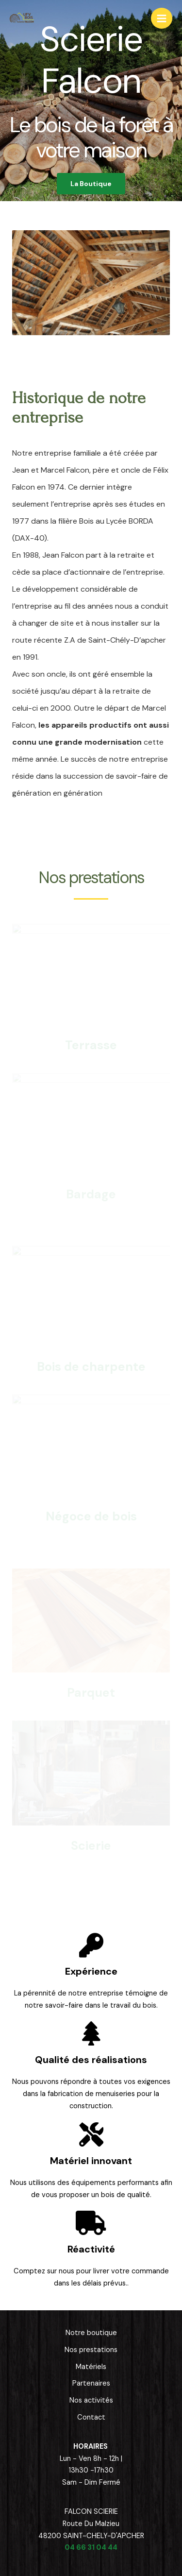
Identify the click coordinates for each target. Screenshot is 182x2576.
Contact (91, 2417)
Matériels (91, 2366)
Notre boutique (91, 2332)
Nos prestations (91, 2349)
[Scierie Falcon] (22, 18)
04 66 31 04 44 (91, 2547)
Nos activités (91, 2400)
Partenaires (91, 2383)
